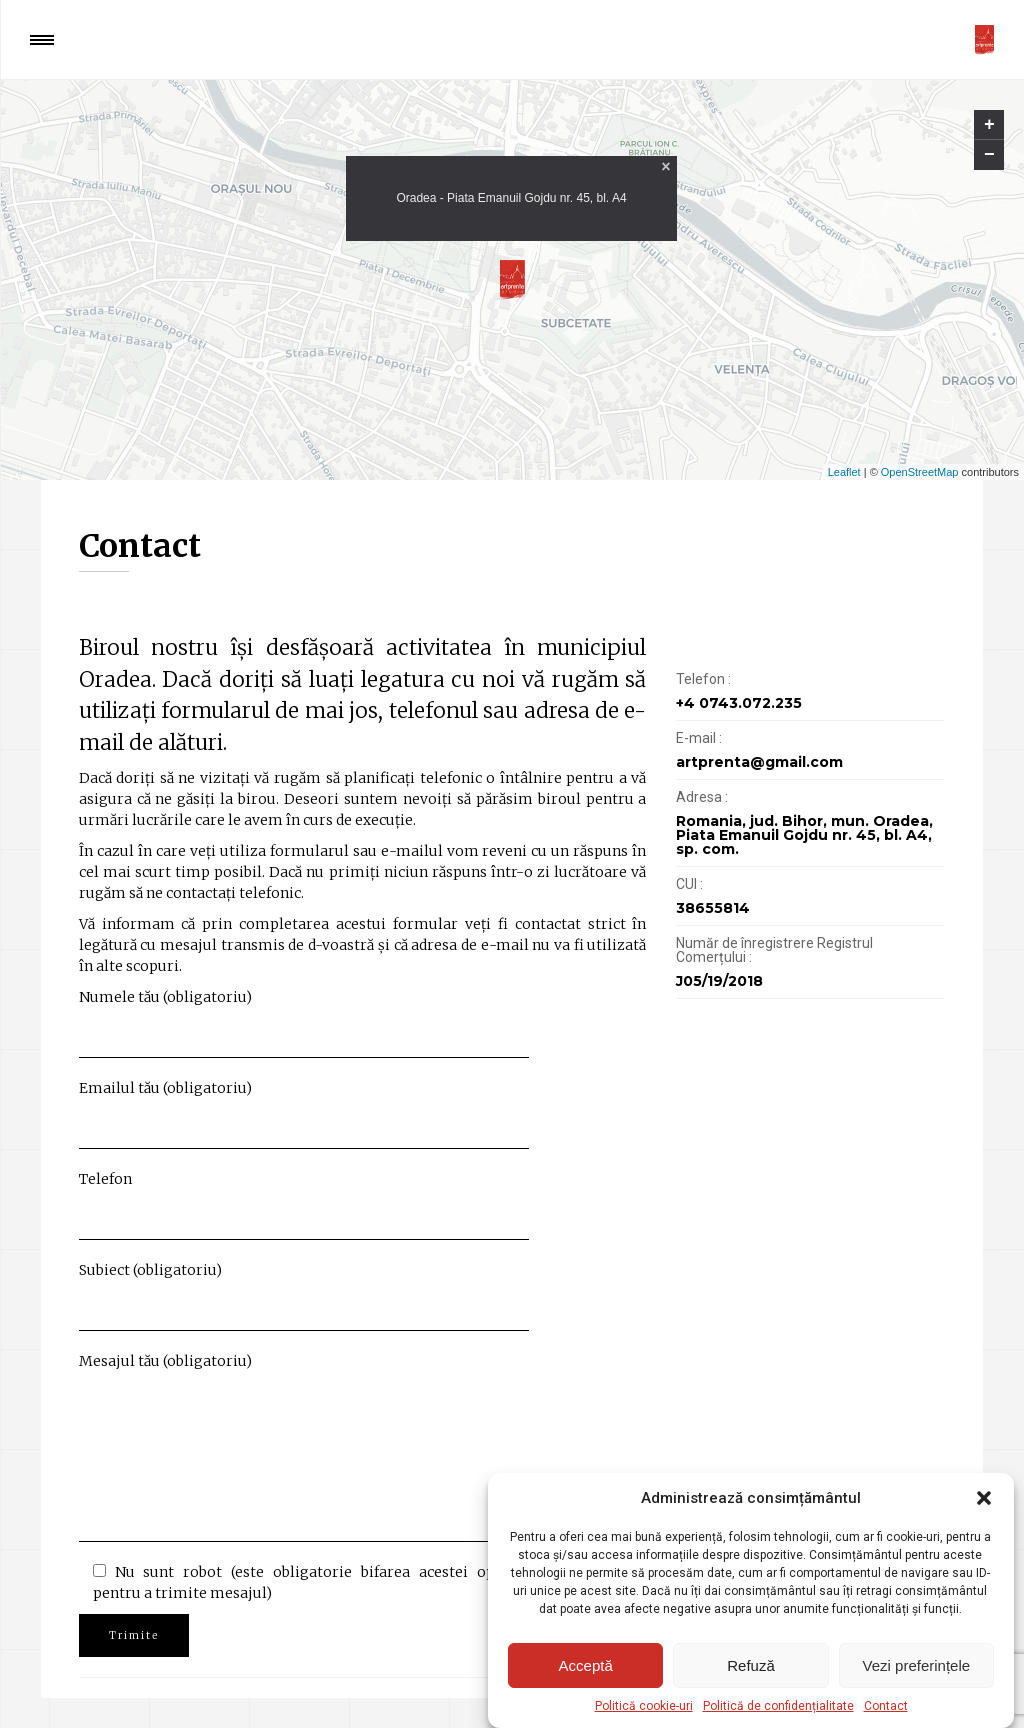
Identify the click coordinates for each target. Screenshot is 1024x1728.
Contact (886, 1706)
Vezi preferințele (917, 1665)
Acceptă (586, 1665)
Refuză (751, 1665)
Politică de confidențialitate (778, 1706)
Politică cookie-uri (644, 1706)
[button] (984, 1498)
